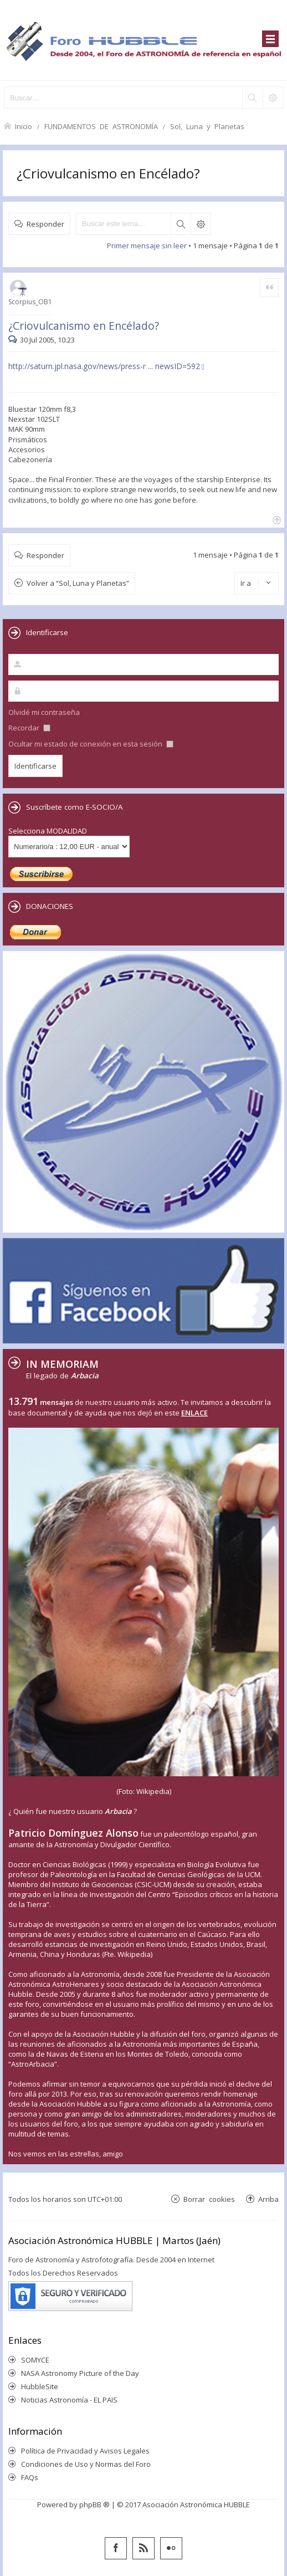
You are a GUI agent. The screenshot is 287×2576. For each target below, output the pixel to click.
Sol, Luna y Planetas (207, 126)
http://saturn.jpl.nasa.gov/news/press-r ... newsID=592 (104, 366)
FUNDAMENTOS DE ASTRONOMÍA (101, 126)
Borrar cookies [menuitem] (209, 2198)
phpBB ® (94, 2504)
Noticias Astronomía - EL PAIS (69, 2400)
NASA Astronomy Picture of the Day (80, 2373)
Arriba (268, 2198)
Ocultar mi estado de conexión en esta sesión (90, 744)
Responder (45, 223)
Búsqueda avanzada (201, 223)
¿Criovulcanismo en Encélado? (108, 173)
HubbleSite (39, 2386)
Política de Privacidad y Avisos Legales (85, 2451)
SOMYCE (35, 2360)
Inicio (23, 126)
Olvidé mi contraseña (44, 712)
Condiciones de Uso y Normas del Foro (86, 2464)
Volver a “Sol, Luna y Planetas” (78, 583)
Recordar (29, 728)
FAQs (29, 2477)
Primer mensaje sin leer (147, 246)
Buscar (181, 223)
